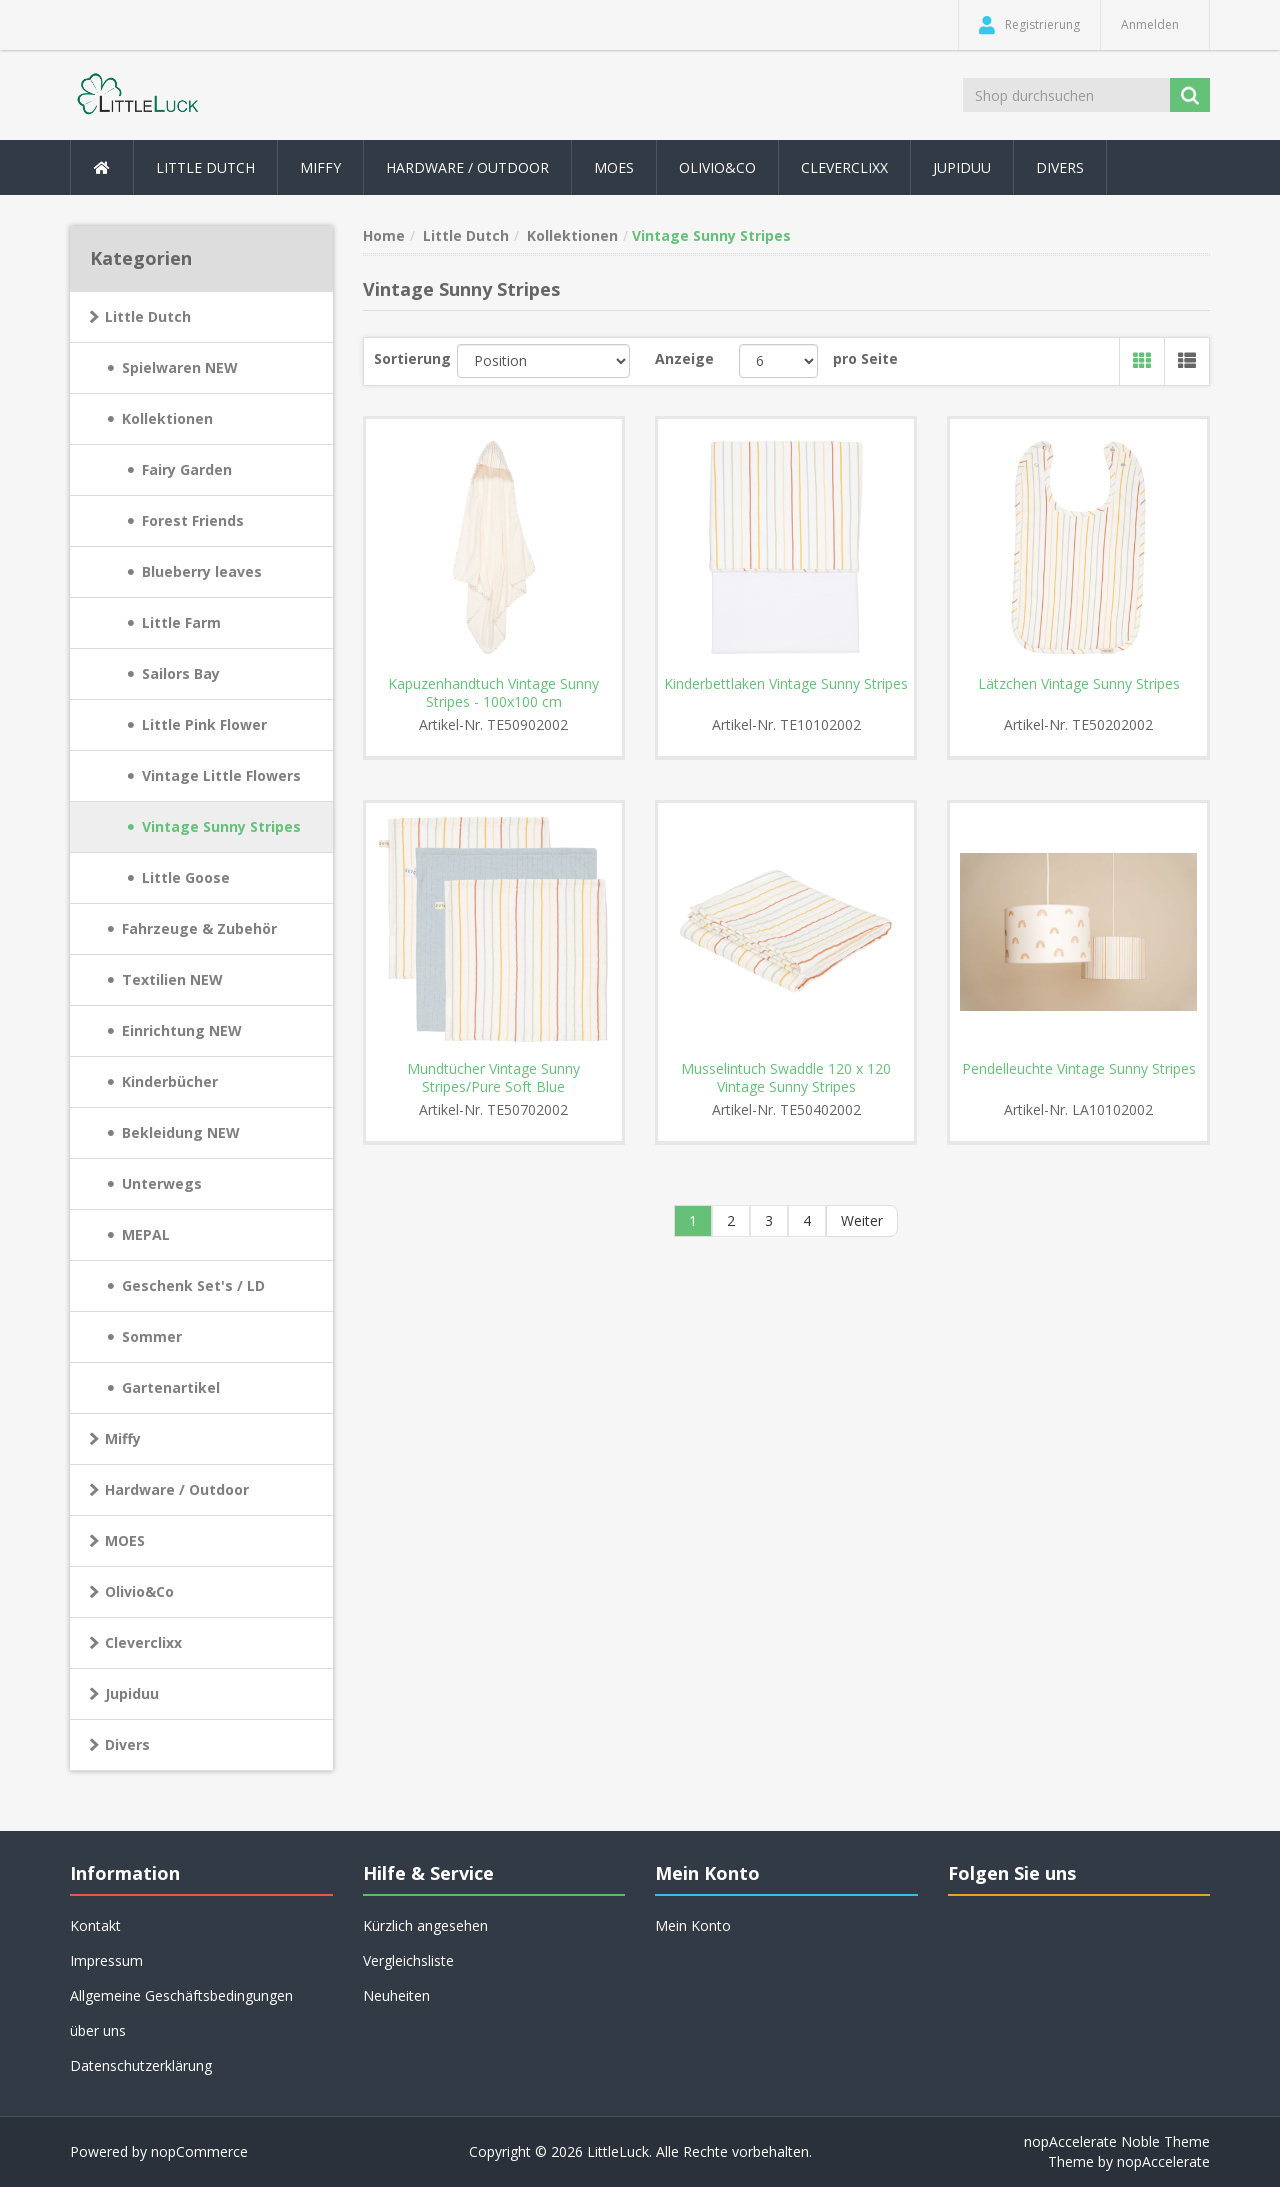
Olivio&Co (139, 1591)
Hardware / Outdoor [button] (467, 167)
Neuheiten (396, 1995)
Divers (127, 1744)
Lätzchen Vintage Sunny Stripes (1079, 684)
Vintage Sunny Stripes (221, 826)
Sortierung (412, 358)
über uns (98, 2030)
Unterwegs (162, 1183)
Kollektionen (167, 418)
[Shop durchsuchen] (1068, 95)
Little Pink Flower (204, 724)
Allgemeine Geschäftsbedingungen (181, 1995)
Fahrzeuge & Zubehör (199, 928)
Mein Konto (693, 1925)
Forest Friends (193, 520)
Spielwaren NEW (180, 367)
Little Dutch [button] (205, 167)
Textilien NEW (172, 979)
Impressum (106, 1960)
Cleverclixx (844, 167)
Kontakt (95, 1925)
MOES (614, 167)
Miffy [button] (320, 167)
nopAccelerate (1163, 2161)
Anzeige (684, 358)
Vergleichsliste (408, 1960)
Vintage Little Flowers (221, 775)
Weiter (862, 1220)
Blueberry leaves (202, 571)
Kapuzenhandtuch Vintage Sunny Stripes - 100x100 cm (493, 693)
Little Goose (186, 877)
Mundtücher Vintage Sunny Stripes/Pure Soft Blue (493, 1078)
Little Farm (181, 622)
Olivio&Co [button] (717, 167)
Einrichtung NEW (182, 1030)
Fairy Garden (187, 469)
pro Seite (865, 358)
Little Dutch (148, 316)
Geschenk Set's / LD (193, 1285)
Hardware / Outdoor (177, 1489)
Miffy (123, 1438)
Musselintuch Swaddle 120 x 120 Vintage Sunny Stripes (786, 1078)
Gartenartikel (171, 1387)
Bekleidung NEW (181, 1132)
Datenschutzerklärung (141, 2065)
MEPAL (146, 1234)
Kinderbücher (170, 1081)
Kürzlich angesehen (425, 1925)
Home (384, 235)
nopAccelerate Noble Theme (1117, 2141)
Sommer (152, 1336)
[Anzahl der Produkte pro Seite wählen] (778, 361)
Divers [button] (1060, 167)
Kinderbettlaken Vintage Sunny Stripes (786, 684)
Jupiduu (962, 167)
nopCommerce (199, 2151)
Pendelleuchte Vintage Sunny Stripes (1079, 1069)
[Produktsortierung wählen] (543, 361)
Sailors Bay (181, 673)
